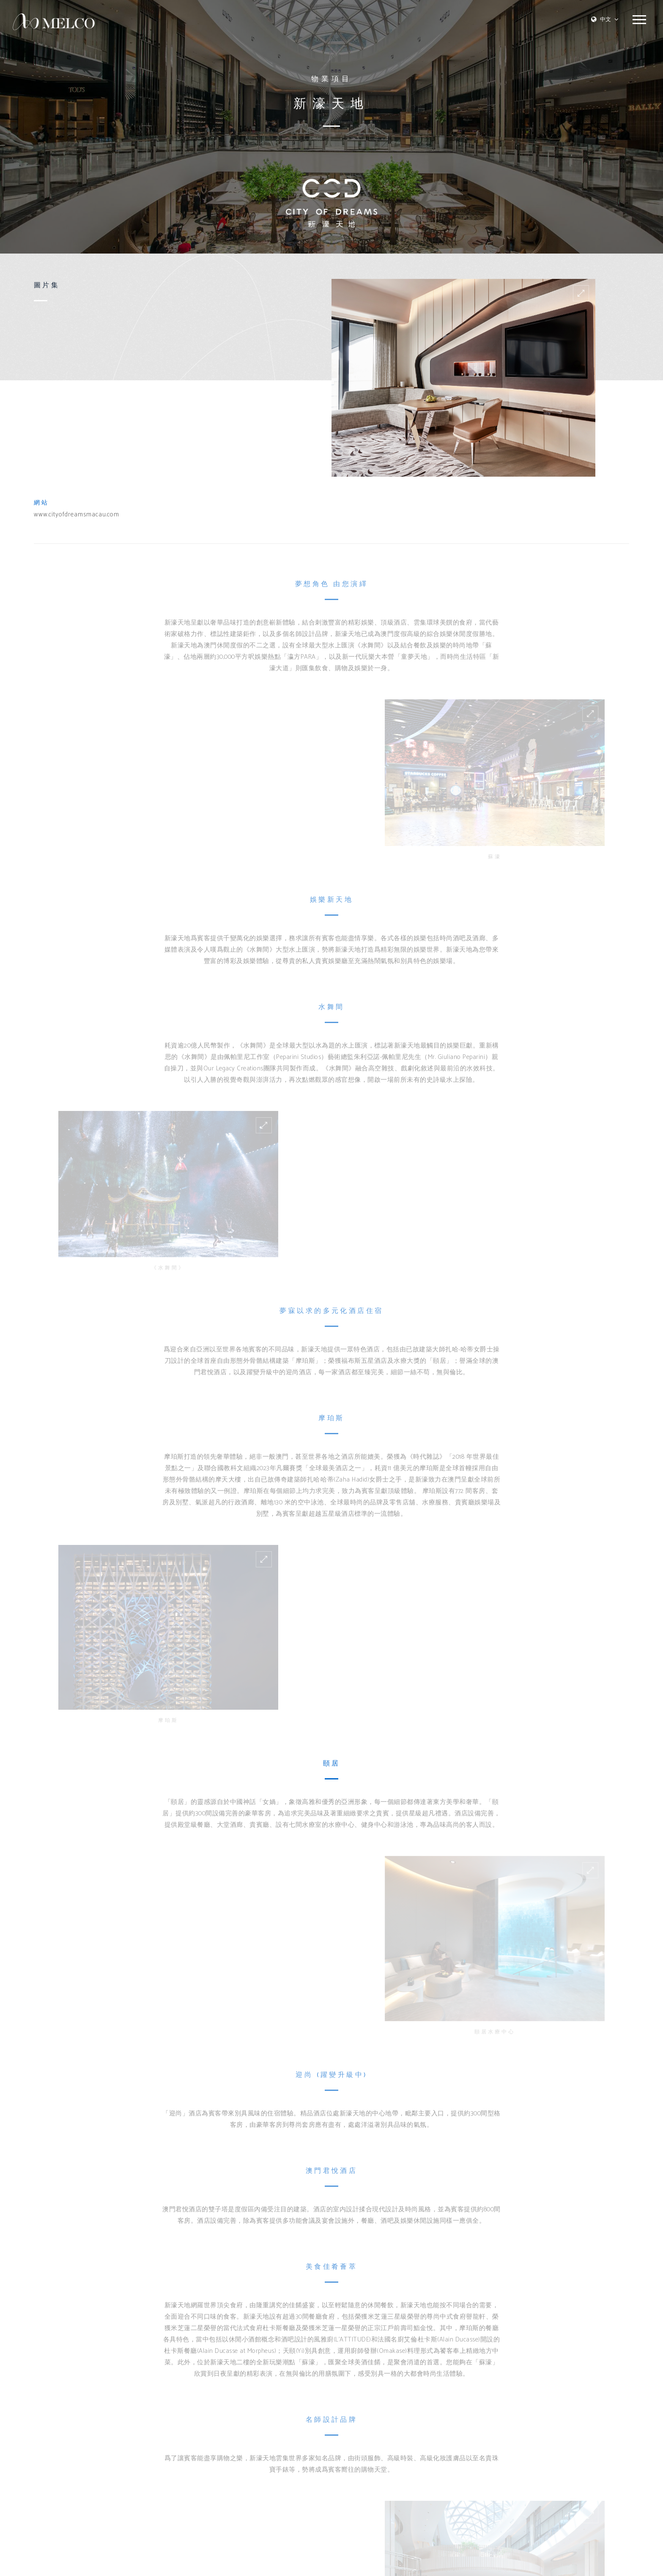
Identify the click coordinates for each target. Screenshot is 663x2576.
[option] (463, 378)
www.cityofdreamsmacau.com (76, 514)
